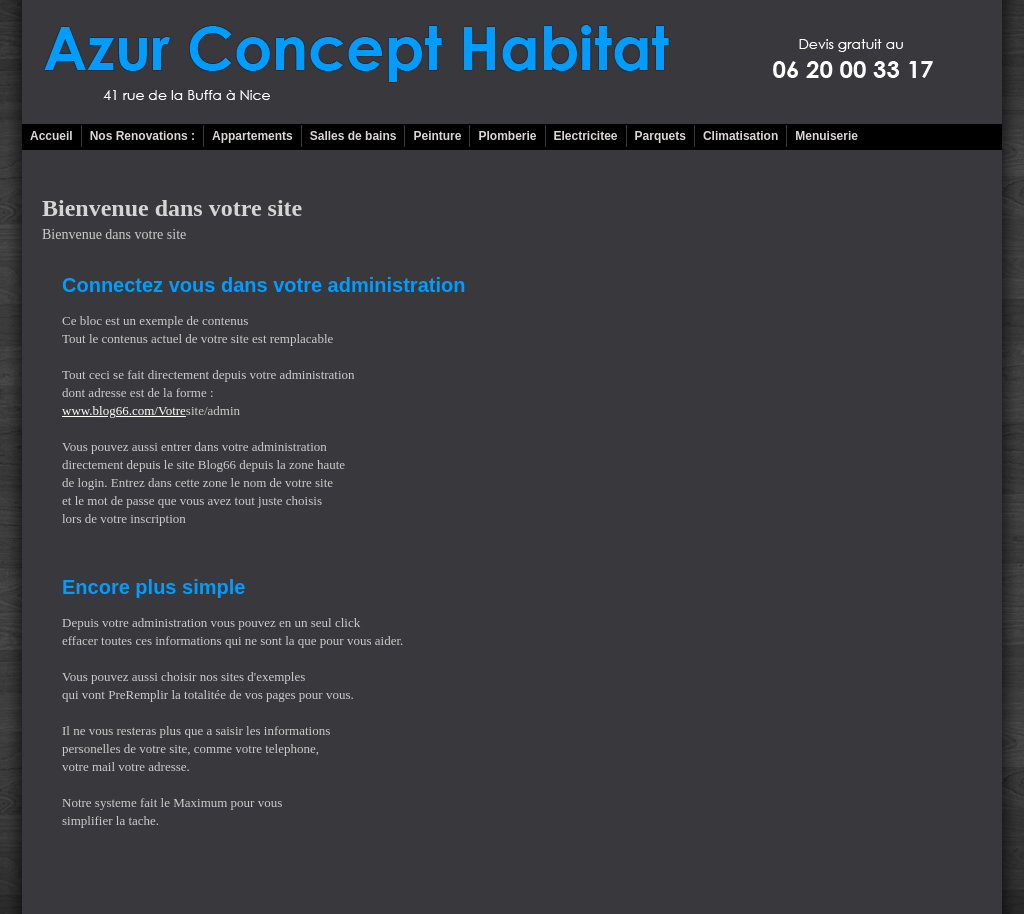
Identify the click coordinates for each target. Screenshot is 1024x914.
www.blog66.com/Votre (124, 410)
